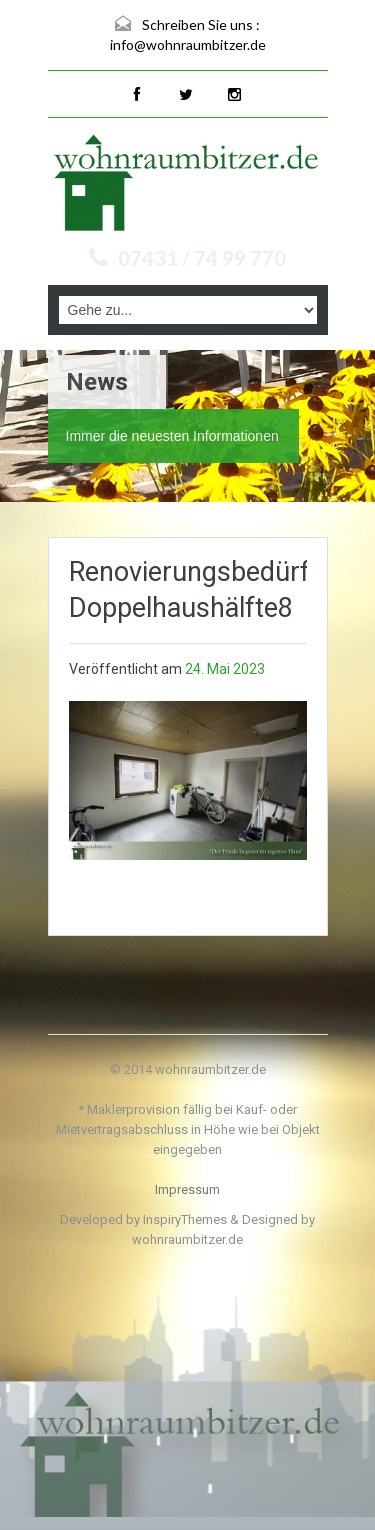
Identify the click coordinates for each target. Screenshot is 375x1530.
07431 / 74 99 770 (202, 258)
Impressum (187, 1189)
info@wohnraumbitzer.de (188, 44)
